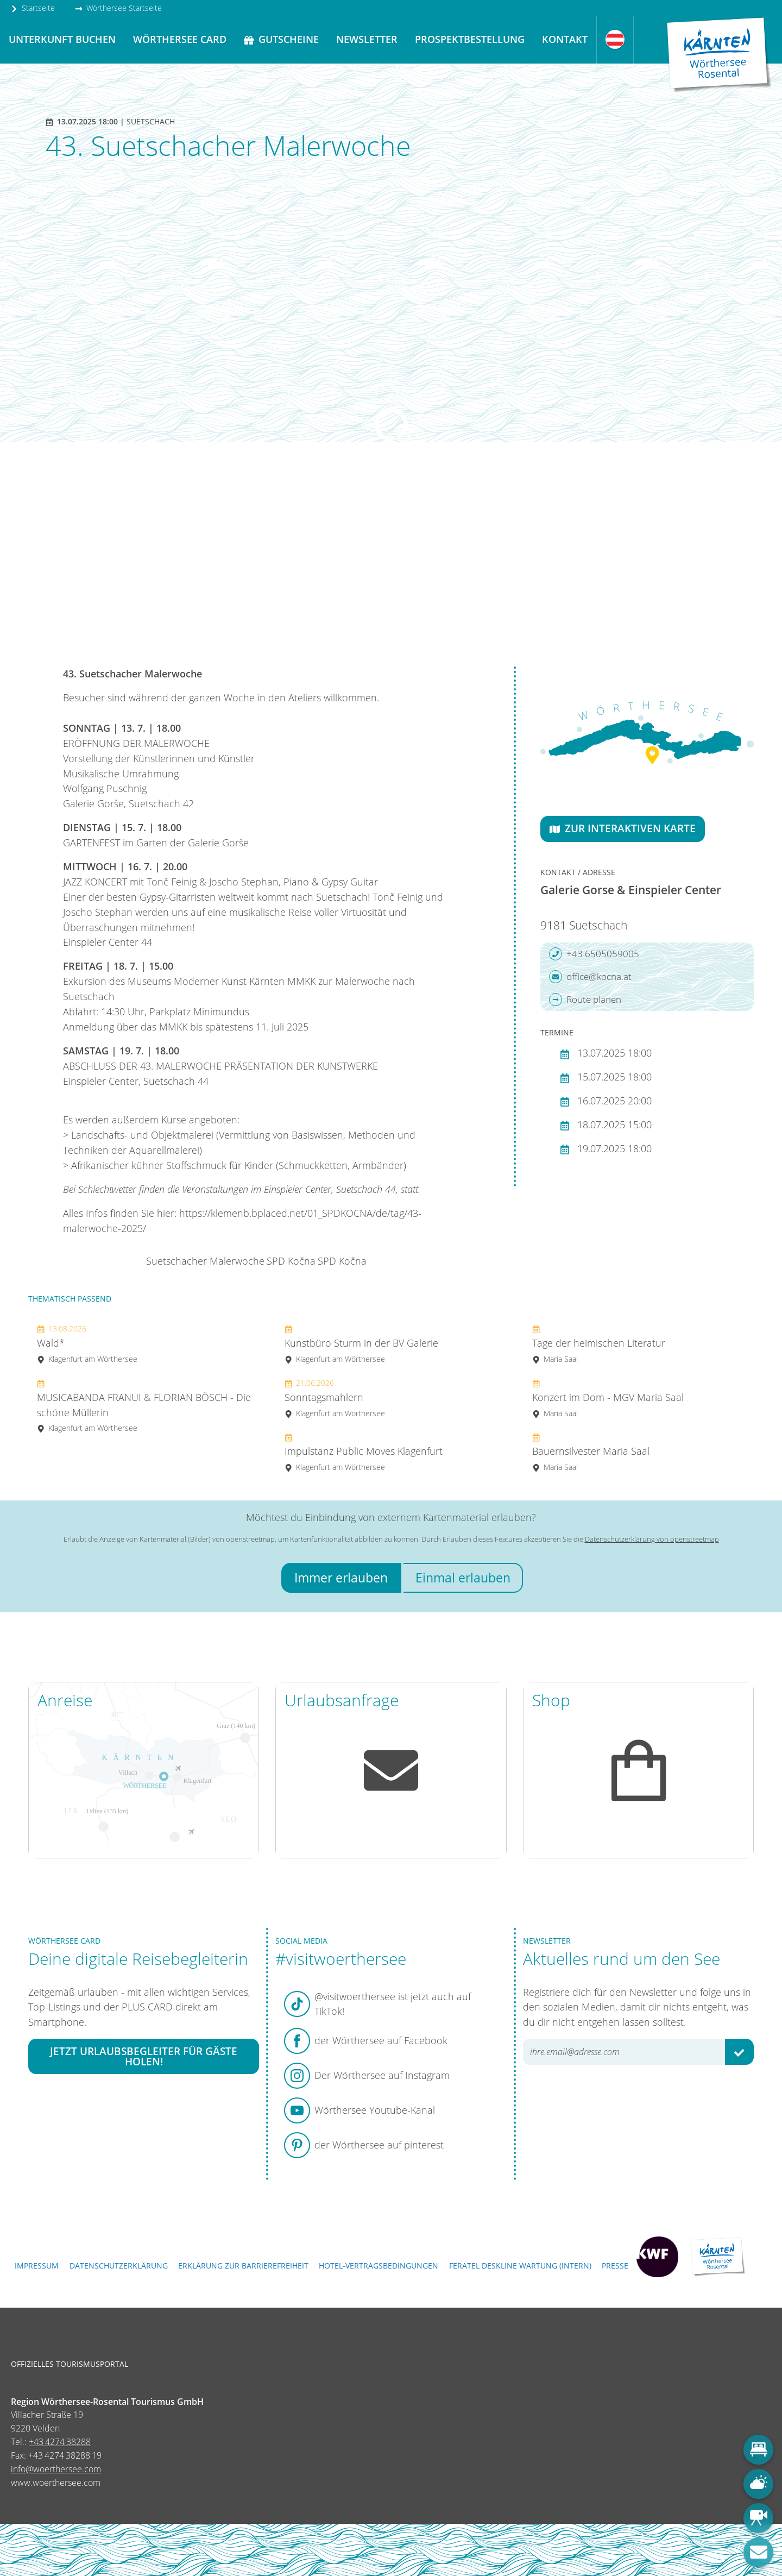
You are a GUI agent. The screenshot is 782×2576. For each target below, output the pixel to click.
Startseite (32, 8)
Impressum (37, 2265)
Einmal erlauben (462, 1577)
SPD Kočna (291, 1260)
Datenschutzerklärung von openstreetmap (652, 1539)
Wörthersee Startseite (118, 8)
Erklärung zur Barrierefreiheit (243, 2265)
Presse (615, 2265)
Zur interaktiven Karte (623, 828)
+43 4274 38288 (60, 2442)
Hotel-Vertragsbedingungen (378, 2265)
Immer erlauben (341, 1577)
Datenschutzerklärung (119, 2265)
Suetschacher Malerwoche (205, 1260)
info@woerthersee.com (56, 2469)
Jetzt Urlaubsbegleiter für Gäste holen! (143, 2056)
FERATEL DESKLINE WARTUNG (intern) (520, 2265)
